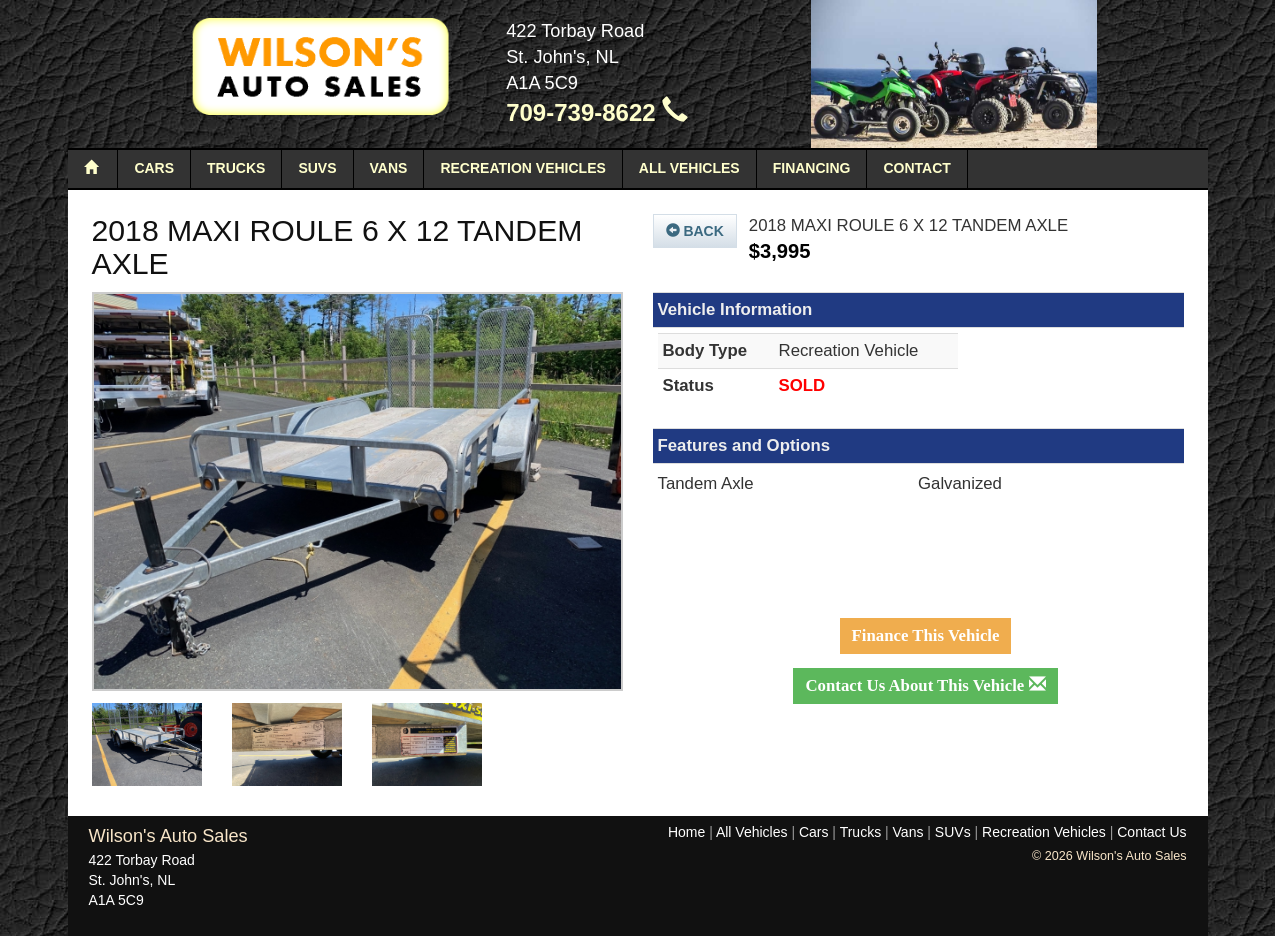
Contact (916, 168)
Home (686, 832)
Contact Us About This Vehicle (925, 685)
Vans (389, 168)
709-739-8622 (597, 112)
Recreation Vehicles (522, 168)
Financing (812, 168)
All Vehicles (689, 168)
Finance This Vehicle (926, 635)
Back (695, 231)
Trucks (236, 168)
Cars (154, 168)
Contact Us (1151, 832)
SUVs (317, 168)
